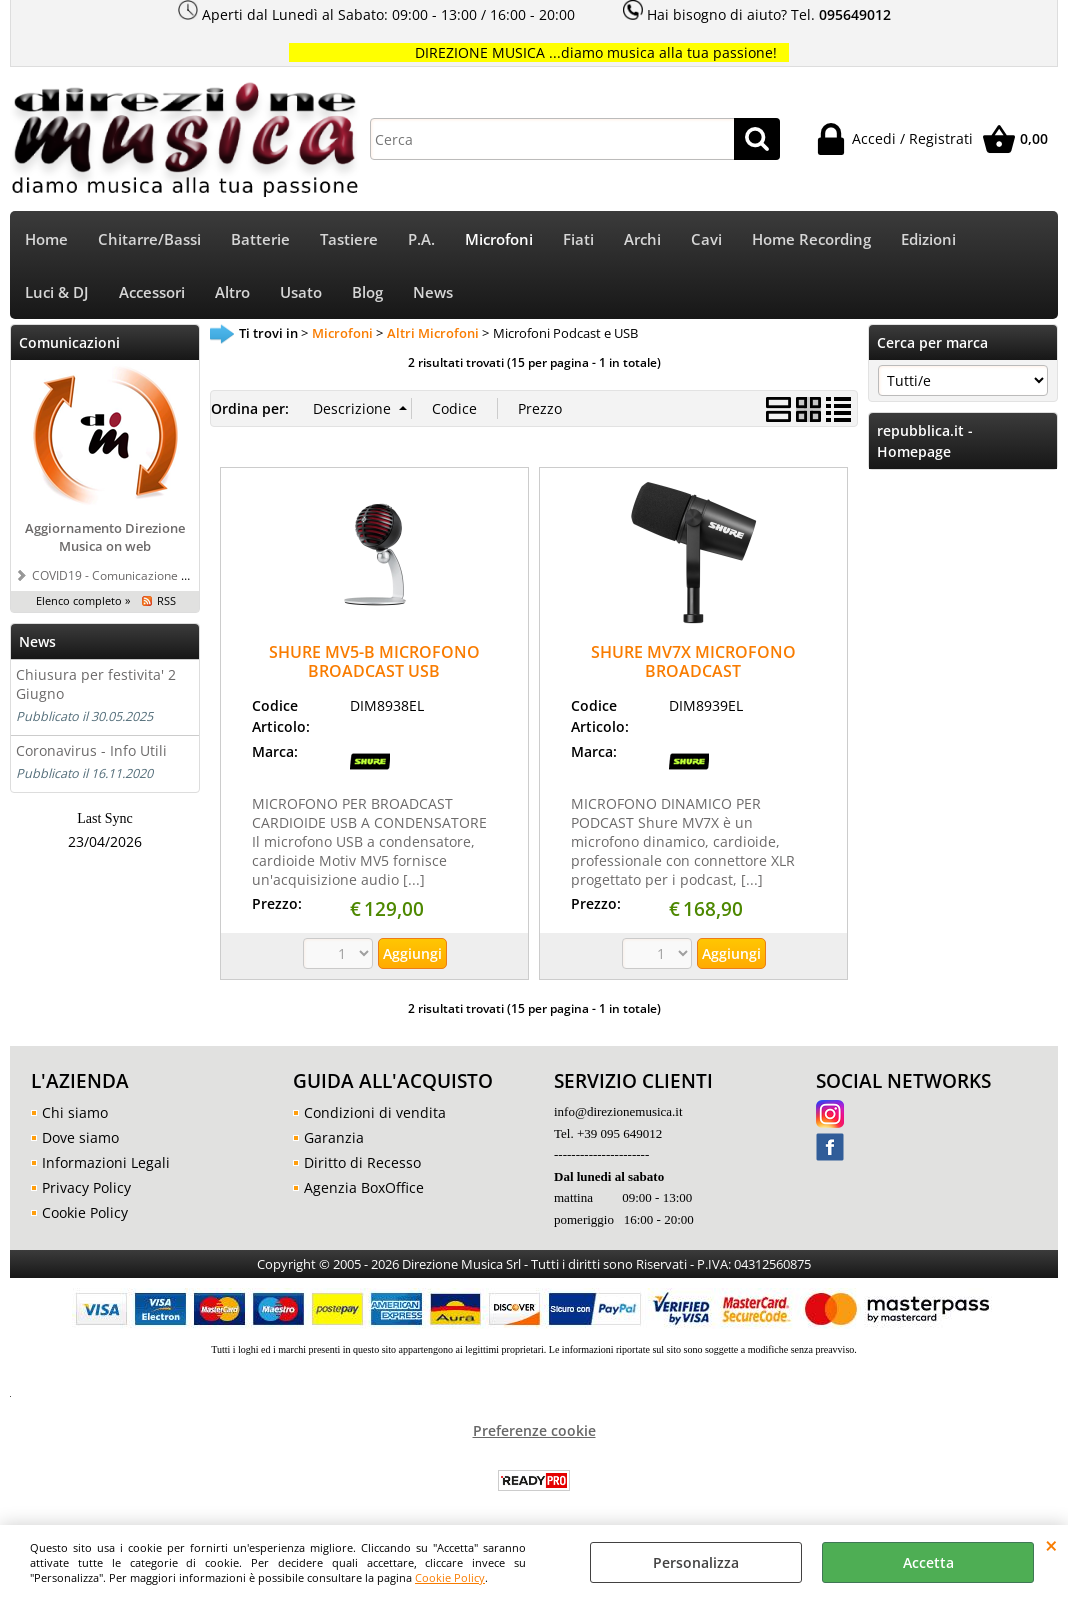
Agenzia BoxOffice (364, 1187)
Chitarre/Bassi (149, 239)
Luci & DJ (57, 292)
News (433, 292)
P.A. (421, 239)
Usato (301, 292)
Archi (642, 239)
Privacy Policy (86, 1187)
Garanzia (334, 1137)
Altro (232, 292)
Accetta (928, 1562)
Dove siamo (80, 1137)
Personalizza (696, 1562)
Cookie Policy (450, 1577)
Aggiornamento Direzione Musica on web (105, 537)
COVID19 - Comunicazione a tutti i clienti (143, 575)
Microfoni (499, 239)
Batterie (260, 239)
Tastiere (349, 239)
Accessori (152, 292)
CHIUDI (1051, 1545)
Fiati (578, 239)
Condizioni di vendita (375, 1112)
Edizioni (928, 239)
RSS (166, 600)
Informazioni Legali (106, 1162)
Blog (367, 292)
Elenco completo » (83, 600)
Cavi (706, 239)
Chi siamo (75, 1112)
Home (46, 239)
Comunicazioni (69, 342)
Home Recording (811, 239)
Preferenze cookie (534, 1430)
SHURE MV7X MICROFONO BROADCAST (693, 661)
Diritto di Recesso (362, 1162)
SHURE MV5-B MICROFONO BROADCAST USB (374, 661)
